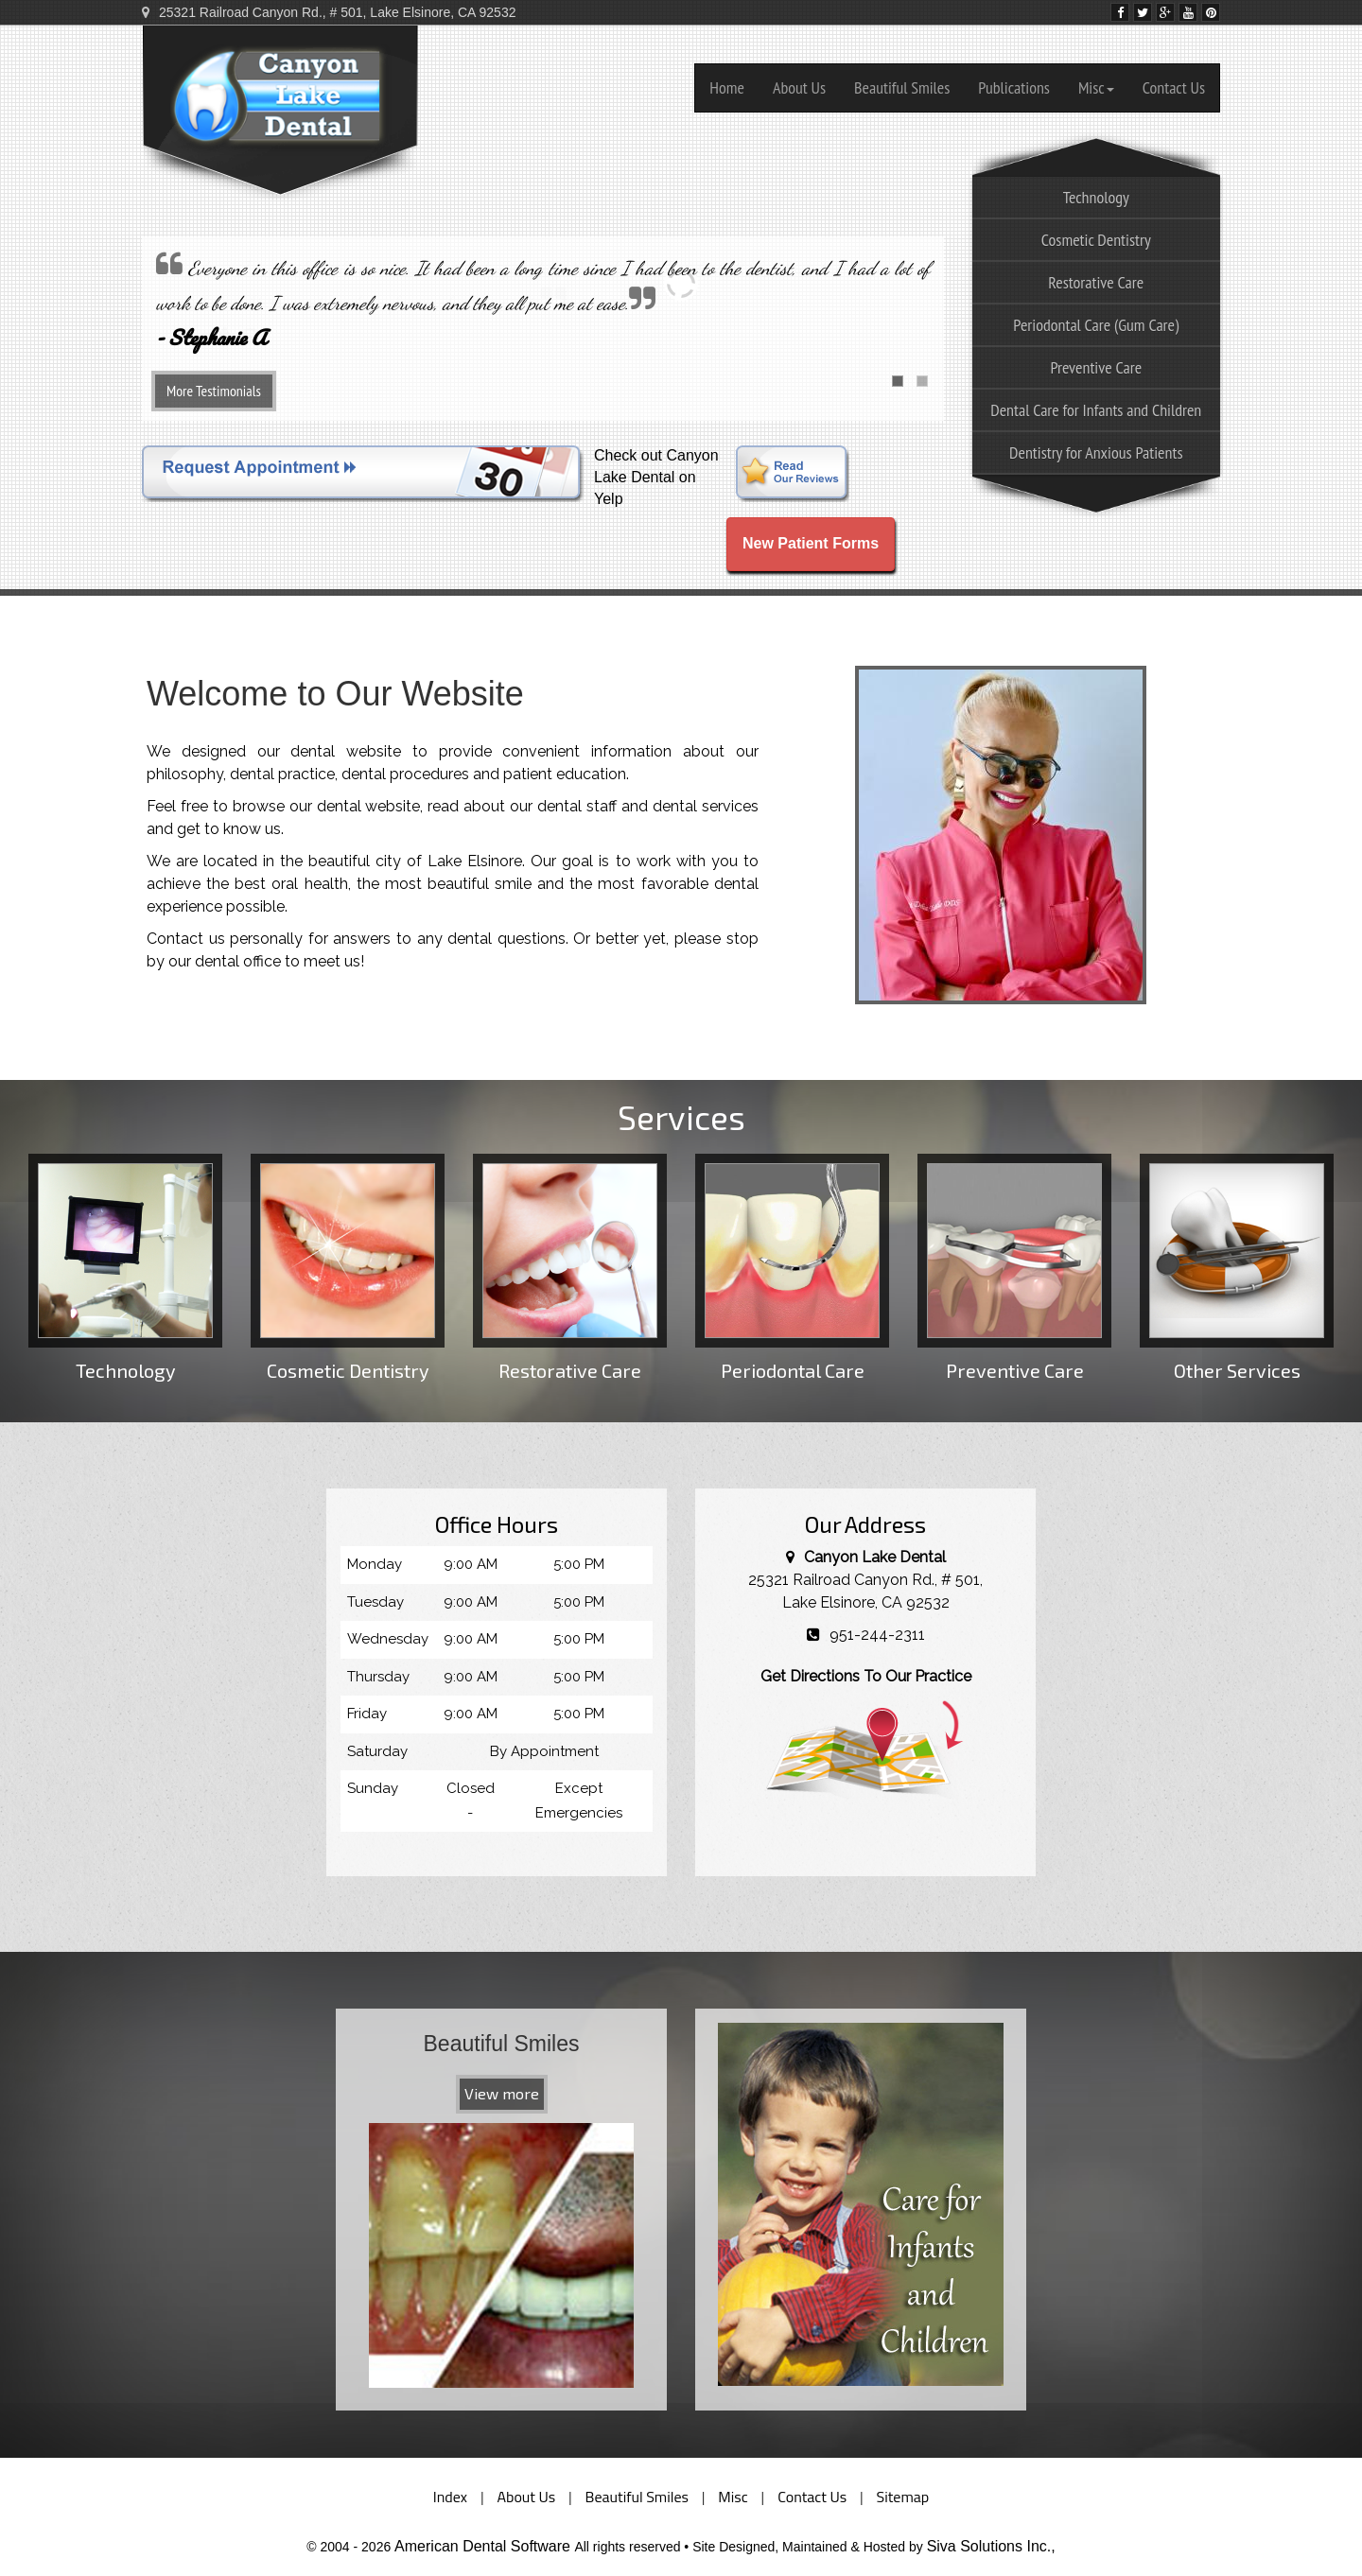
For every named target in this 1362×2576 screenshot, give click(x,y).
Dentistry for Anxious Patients (1095, 452)
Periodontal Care (792, 1268)
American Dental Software (484, 2546)
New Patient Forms (810, 543)
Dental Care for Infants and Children (1095, 410)
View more (501, 2093)
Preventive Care (1096, 367)
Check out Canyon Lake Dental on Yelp (656, 477)
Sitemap (903, 2496)
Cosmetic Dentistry (1096, 240)
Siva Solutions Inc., (991, 2546)
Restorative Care (1096, 282)
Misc (732, 2496)
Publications (1014, 87)
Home (726, 87)
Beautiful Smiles (902, 87)
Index (450, 2496)
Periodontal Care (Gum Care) (1096, 325)
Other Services (1237, 1268)
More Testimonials (213, 390)
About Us (799, 87)
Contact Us (1174, 87)
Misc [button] (1096, 87)
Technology (125, 1268)
